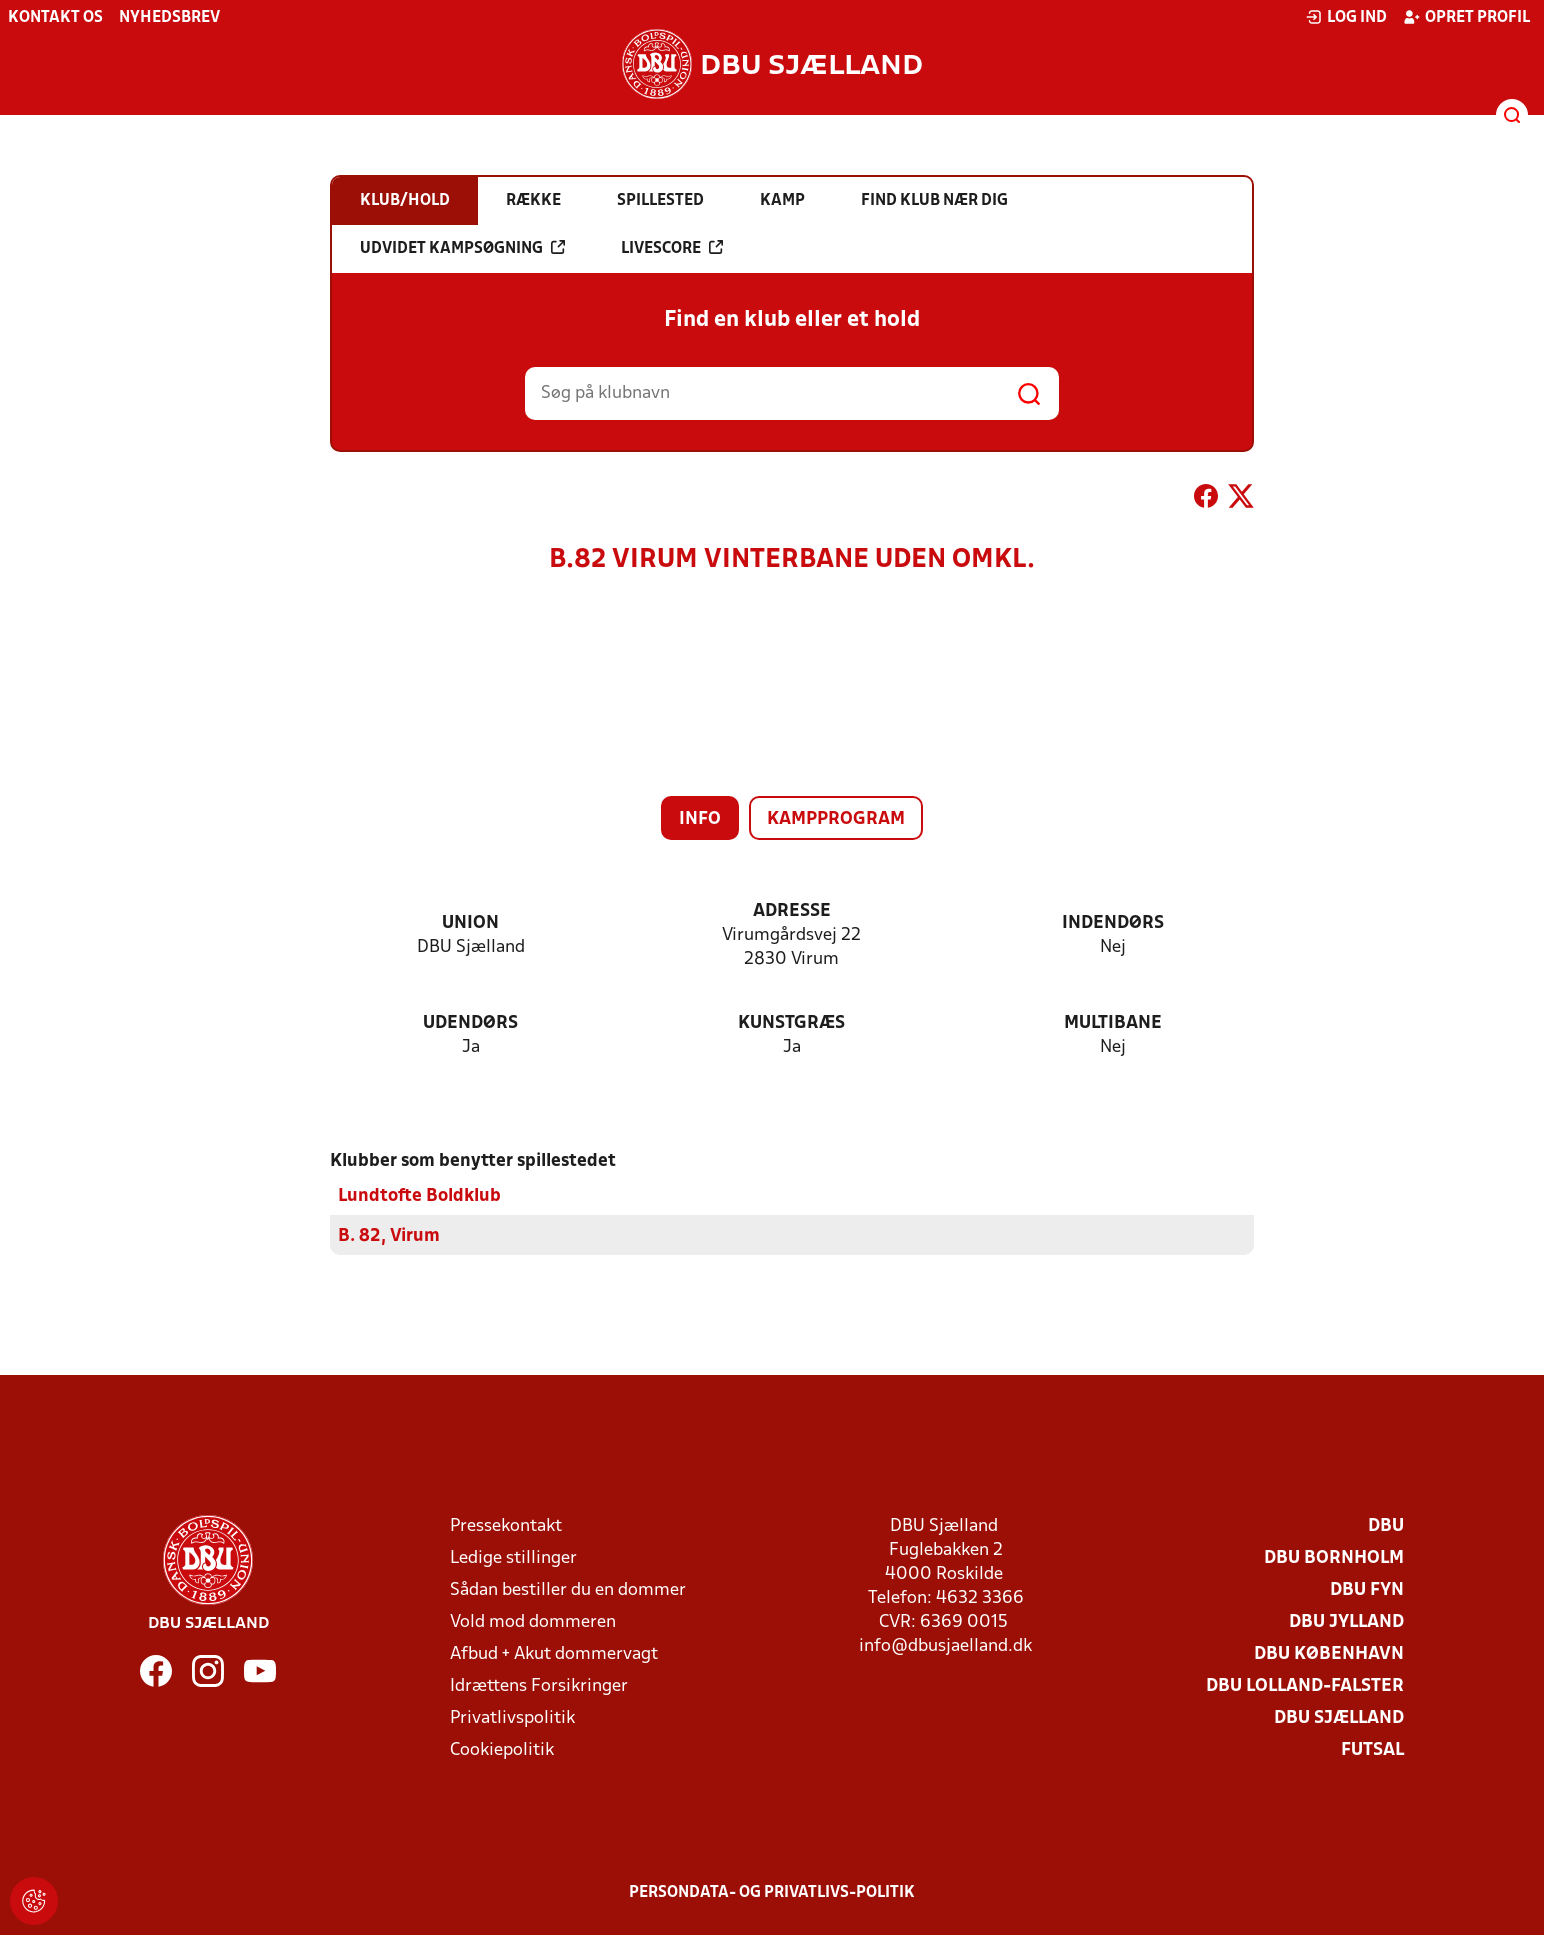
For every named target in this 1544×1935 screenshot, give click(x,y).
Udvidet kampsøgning (462, 248)
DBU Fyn (1367, 1589)
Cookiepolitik (502, 1749)
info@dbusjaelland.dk (945, 1645)
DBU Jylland (1346, 1621)
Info (700, 819)
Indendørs (1113, 923)
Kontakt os (55, 18)
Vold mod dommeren (533, 1621)
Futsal (1372, 1749)
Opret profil (1466, 17)
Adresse (792, 911)
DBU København (1329, 1653)
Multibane (1113, 1023)
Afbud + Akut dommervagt (554, 1653)
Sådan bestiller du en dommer (568, 1589)
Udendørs (470, 1023)
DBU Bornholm (1334, 1557)
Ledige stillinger (513, 1557)
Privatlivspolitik (512, 1717)
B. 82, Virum (389, 1235)
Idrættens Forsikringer (539, 1685)
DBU (1386, 1525)
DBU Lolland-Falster (1305, 1685)
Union (470, 923)
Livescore (672, 248)
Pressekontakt (506, 1525)
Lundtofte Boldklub (419, 1195)
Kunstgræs (791, 1023)
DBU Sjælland (1339, 1717)
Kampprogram (836, 819)
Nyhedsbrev (169, 18)
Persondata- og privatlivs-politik (772, 1892)
